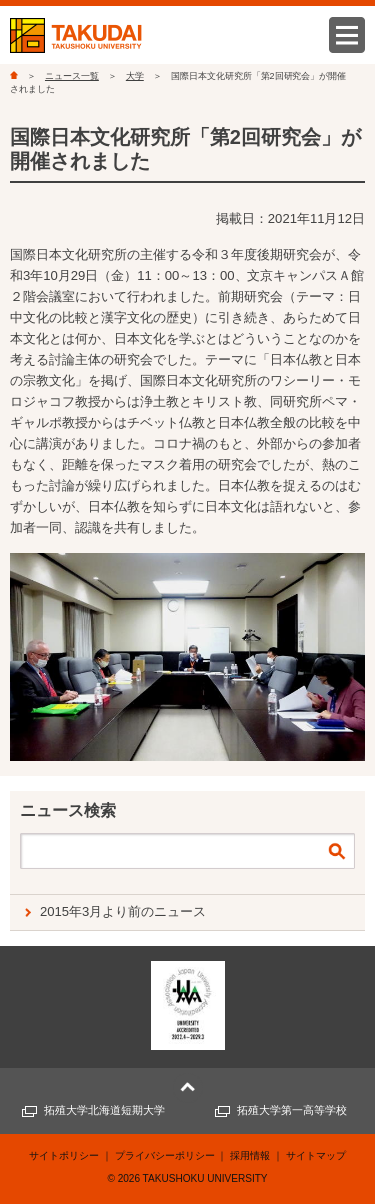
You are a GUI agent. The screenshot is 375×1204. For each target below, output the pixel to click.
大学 (135, 76)
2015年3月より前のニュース (123, 911)
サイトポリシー (64, 1155)
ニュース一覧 (72, 76)
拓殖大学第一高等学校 (292, 1110)
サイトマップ (316, 1155)
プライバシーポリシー (165, 1155)
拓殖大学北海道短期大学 (104, 1110)
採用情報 (250, 1155)
